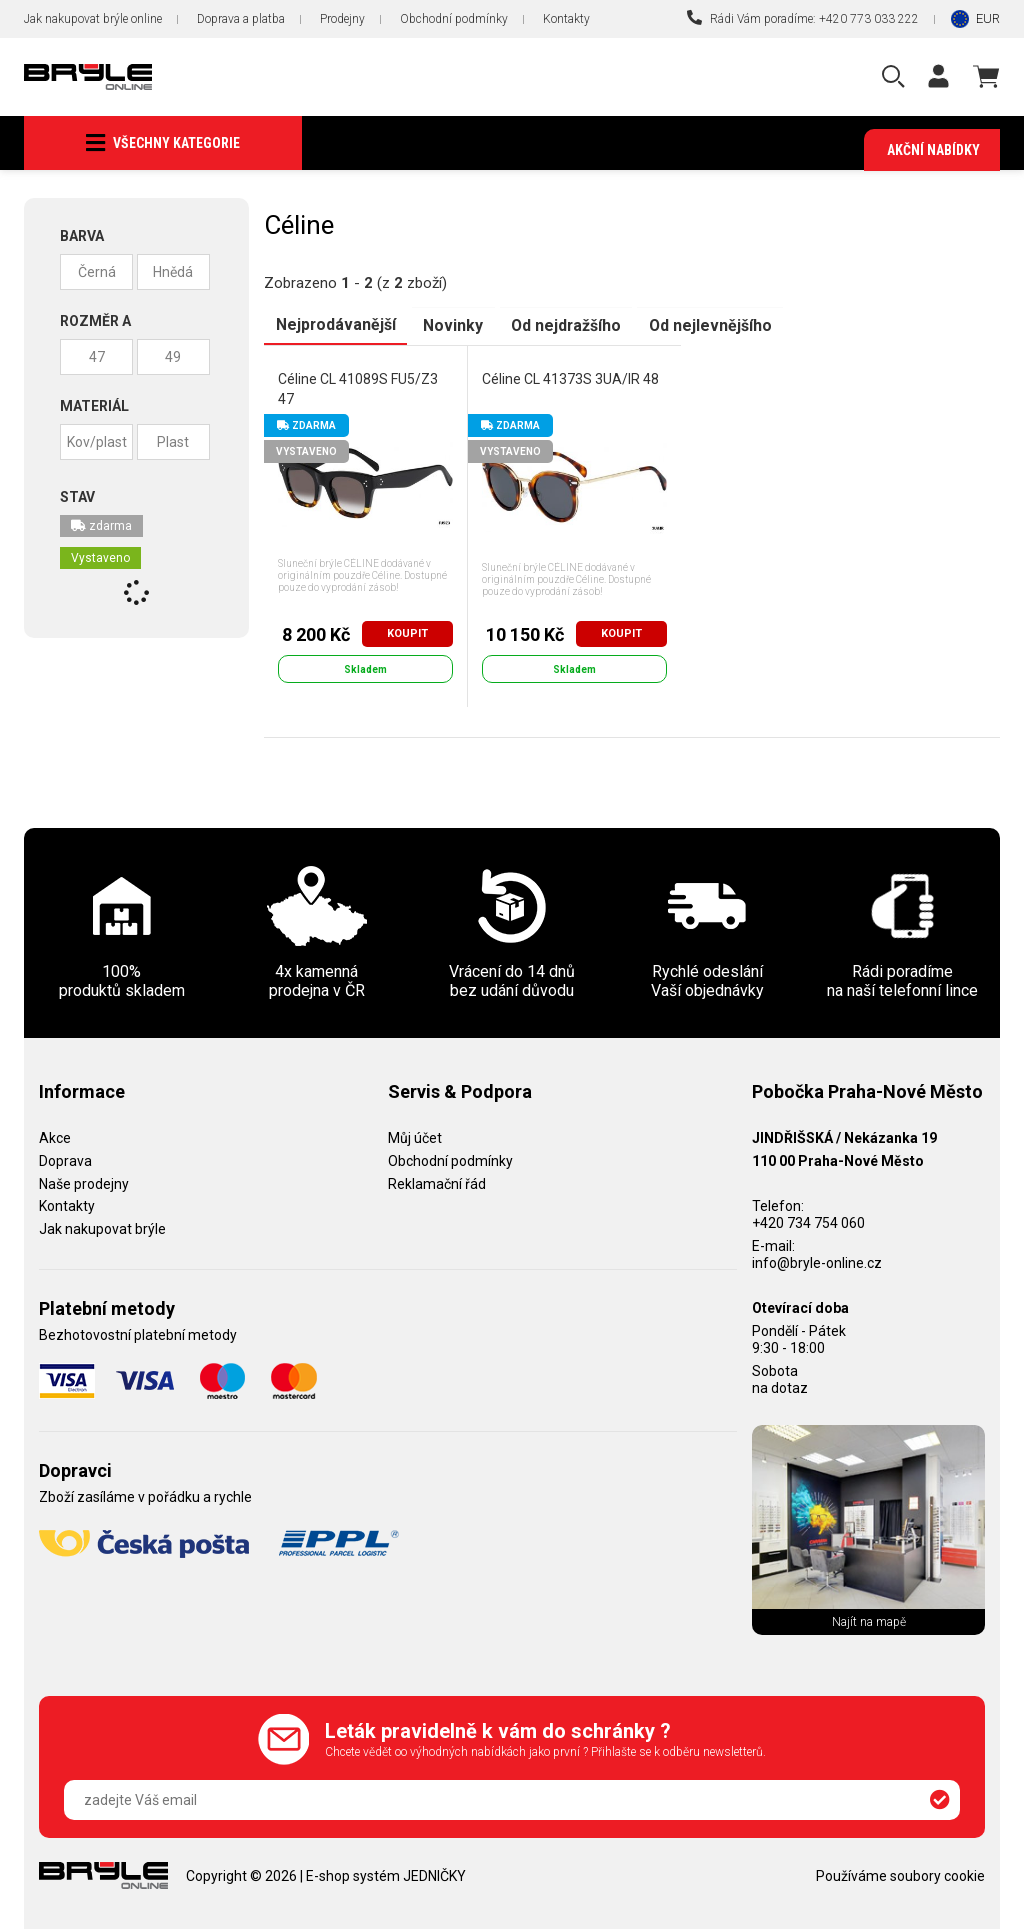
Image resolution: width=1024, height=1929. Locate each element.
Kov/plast (97, 443)
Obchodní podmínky (454, 19)
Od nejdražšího (561, 325)
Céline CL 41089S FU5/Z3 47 (358, 389)
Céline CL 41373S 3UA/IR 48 (570, 379)
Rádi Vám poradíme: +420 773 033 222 (803, 18)
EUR (988, 18)
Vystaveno (100, 559)
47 (97, 358)
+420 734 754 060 (808, 1223)
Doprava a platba (241, 19)
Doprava (65, 1161)
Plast (173, 443)
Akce (55, 1138)
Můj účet (415, 1138)
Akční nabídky (933, 150)
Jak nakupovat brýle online (93, 19)
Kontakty (566, 19)
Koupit (407, 633)
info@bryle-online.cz (817, 1263)
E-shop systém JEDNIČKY (386, 1876)
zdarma (101, 527)
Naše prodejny (84, 1184)
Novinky (450, 325)
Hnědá (173, 273)
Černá (97, 273)
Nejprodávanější (334, 325)
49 (173, 358)
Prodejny (342, 19)
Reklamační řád (437, 1184)
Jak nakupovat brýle (102, 1229)
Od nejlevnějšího (704, 325)
